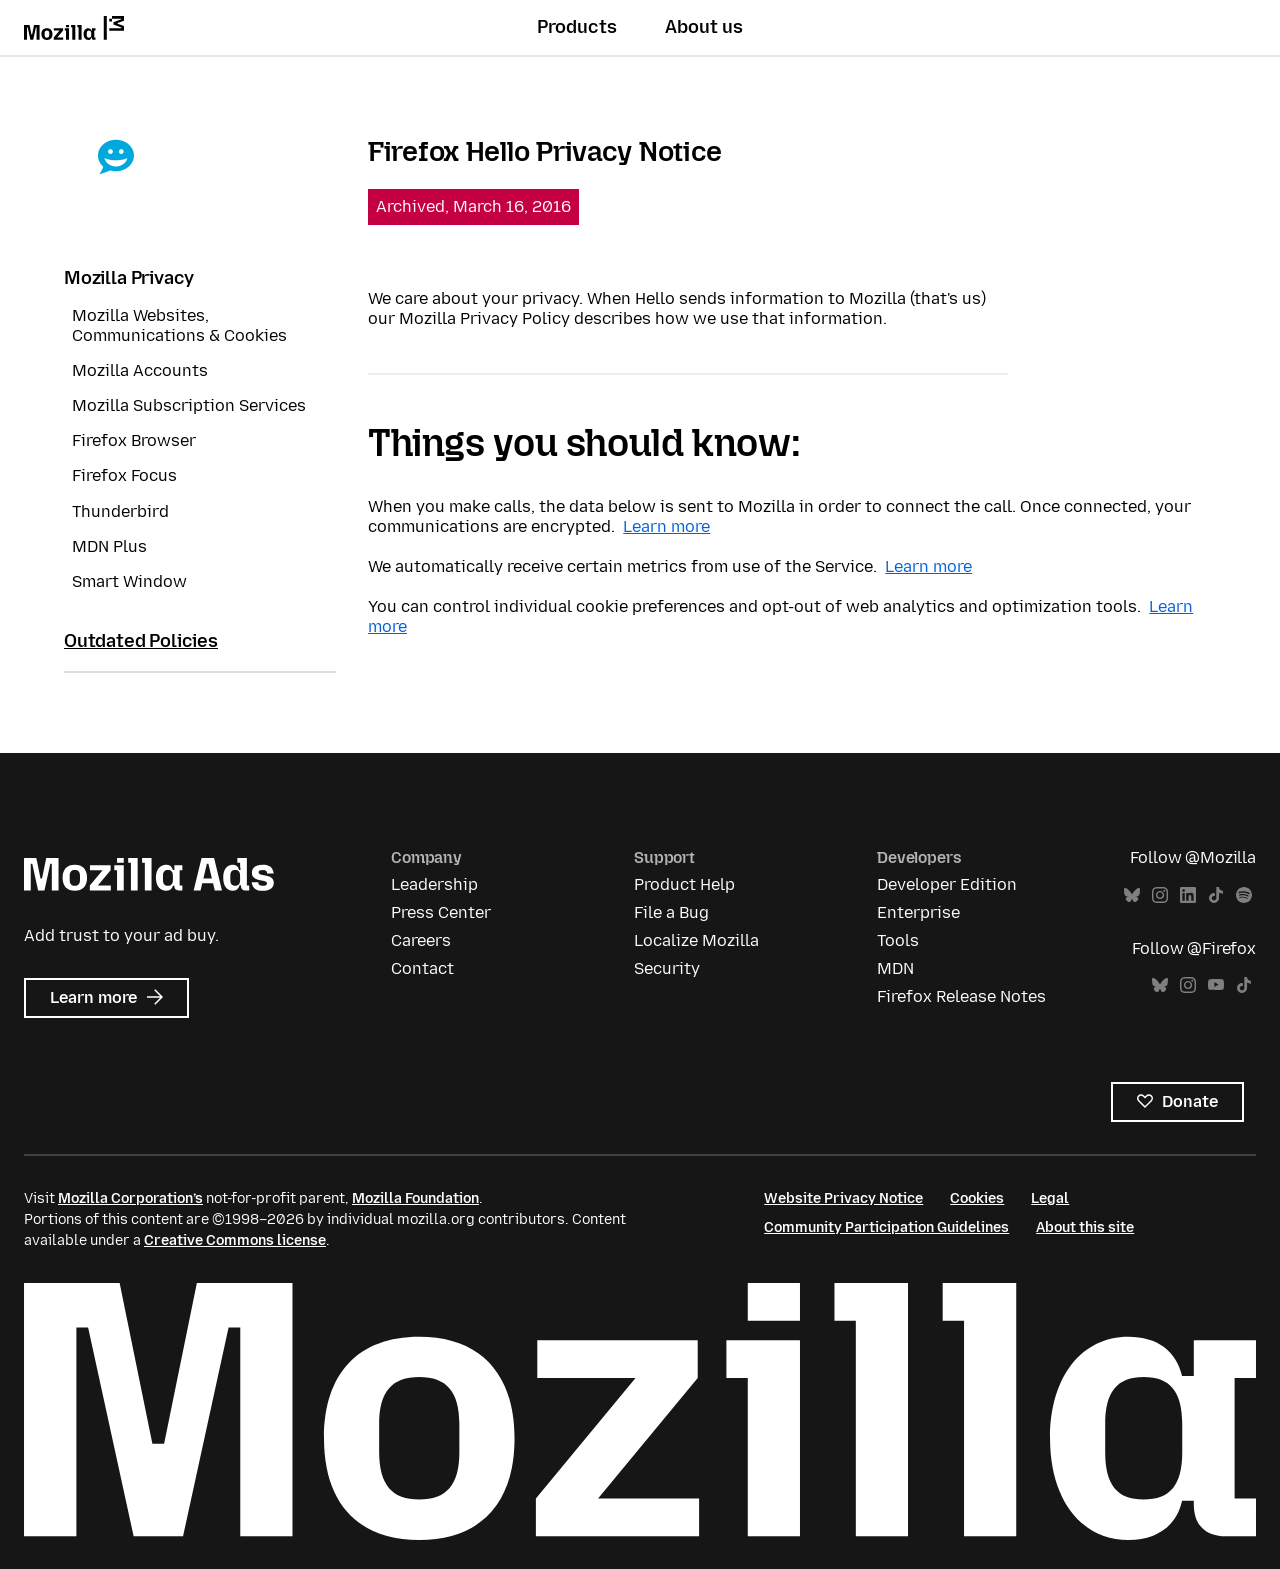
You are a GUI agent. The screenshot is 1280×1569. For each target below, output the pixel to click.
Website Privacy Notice (843, 1198)
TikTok (1216, 895)
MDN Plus (109, 546)
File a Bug (671, 912)
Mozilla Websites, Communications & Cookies (179, 325)
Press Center (441, 912)
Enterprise (918, 912)
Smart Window (129, 581)
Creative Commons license (235, 1240)
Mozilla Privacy (129, 278)
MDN (895, 968)
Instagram (1160, 895)
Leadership (434, 884)
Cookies (977, 1198)
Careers (421, 940)
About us (704, 27)
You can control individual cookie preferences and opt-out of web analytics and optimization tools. (756, 606)
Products (577, 27)
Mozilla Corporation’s (130, 1198)
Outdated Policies (141, 641)
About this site (1085, 1227)
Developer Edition (947, 884)
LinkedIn (1188, 895)
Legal (1050, 1198)
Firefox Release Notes (961, 996)
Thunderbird (120, 511)
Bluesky (1132, 895)
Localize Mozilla (696, 940)
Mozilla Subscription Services (189, 405)
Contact (422, 968)
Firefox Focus (124, 475)
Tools (898, 940)
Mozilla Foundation (415, 1198)
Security (667, 968)
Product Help (684, 884)
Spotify (1244, 895)
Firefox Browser (134, 440)
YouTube (1216, 985)
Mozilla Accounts (140, 370)
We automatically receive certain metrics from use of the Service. (624, 566)
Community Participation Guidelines (886, 1227)
